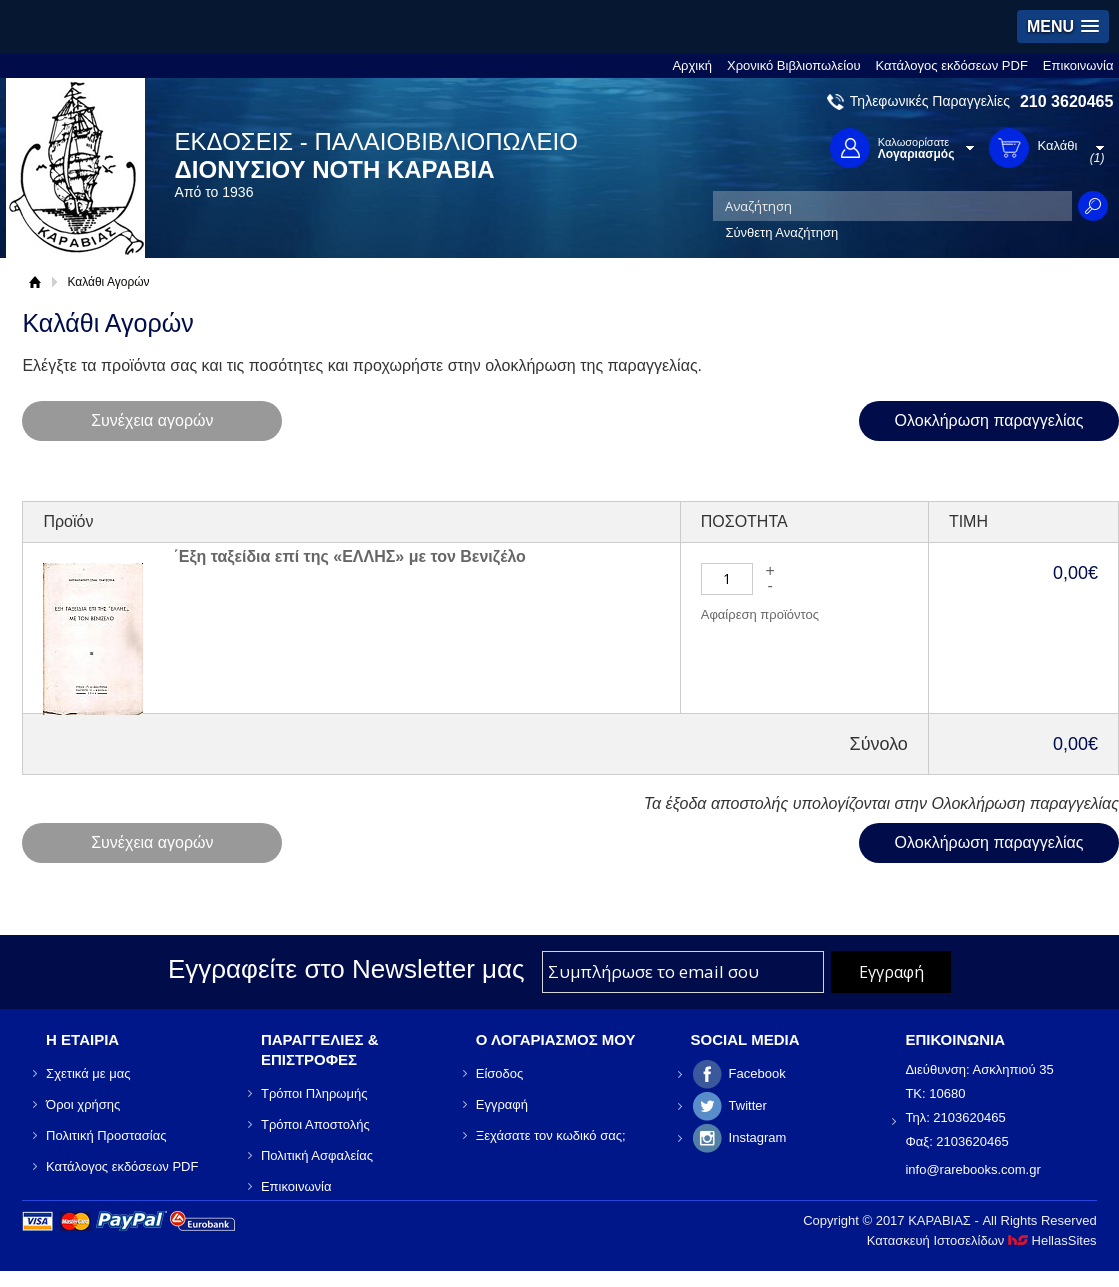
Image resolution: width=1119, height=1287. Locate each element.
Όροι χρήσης (83, 1104)
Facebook (757, 1073)
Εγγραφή (502, 1104)
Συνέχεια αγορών (152, 420)
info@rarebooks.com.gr (972, 1169)
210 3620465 (1066, 101)
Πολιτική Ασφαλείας (317, 1155)
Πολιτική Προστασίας (106, 1135)
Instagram (758, 1137)
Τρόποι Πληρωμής (314, 1093)
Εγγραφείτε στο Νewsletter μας (346, 969)
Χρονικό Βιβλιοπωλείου (794, 65)
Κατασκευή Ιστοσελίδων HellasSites (982, 1240)
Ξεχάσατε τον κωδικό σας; (551, 1135)
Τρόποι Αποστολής (315, 1124)
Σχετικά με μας (88, 1073)
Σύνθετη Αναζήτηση (781, 232)
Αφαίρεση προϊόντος (760, 614)
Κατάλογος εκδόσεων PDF (952, 65)
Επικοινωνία (1078, 65)
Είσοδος (500, 1073)
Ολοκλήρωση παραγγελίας (989, 420)
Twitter (748, 1105)
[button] (1063, 26)
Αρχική (692, 65)
